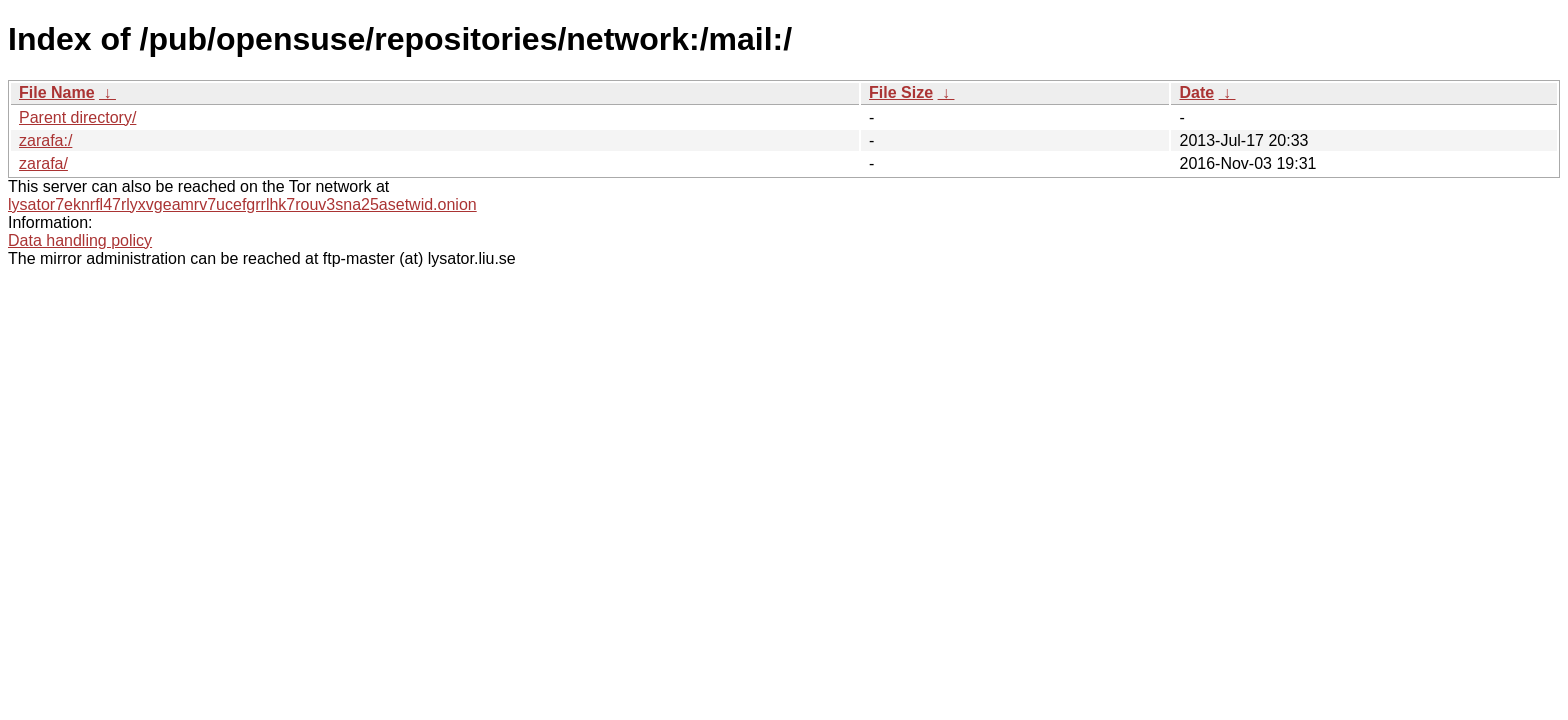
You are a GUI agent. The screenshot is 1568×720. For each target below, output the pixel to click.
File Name (57, 92)
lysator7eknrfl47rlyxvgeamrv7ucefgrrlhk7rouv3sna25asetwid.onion (242, 204)
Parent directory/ (77, 117)
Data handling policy (80, 240)
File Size (901, 92)
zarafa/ (43, 163)
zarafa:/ (45, 140)
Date (1196, 92)
